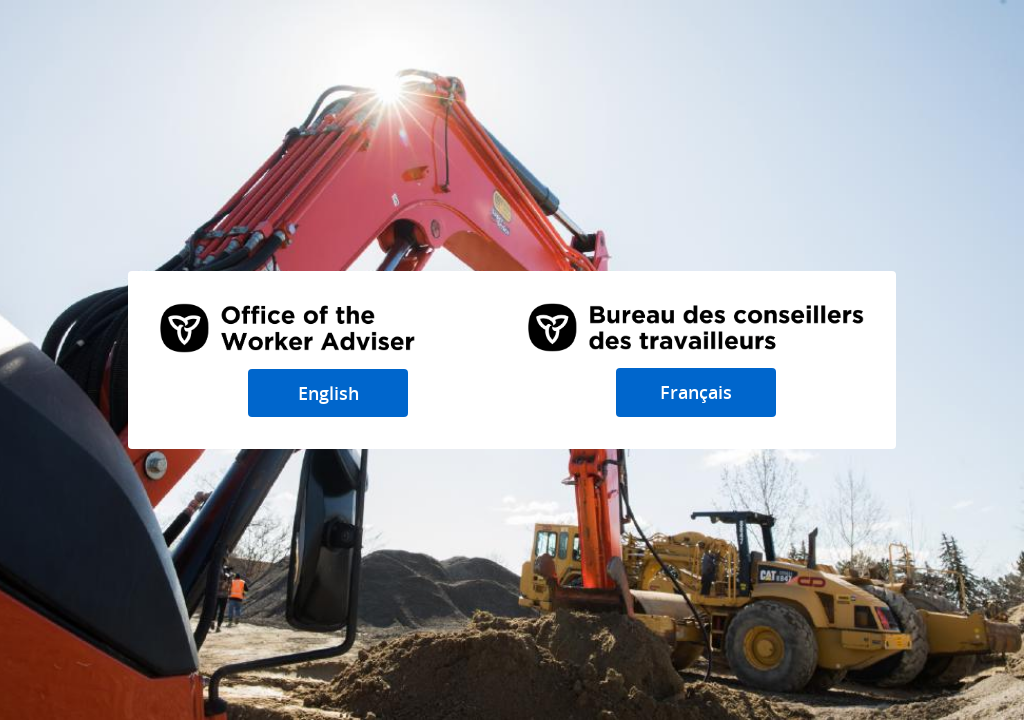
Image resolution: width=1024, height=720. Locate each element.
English (328, 393)
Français (696, 392)
